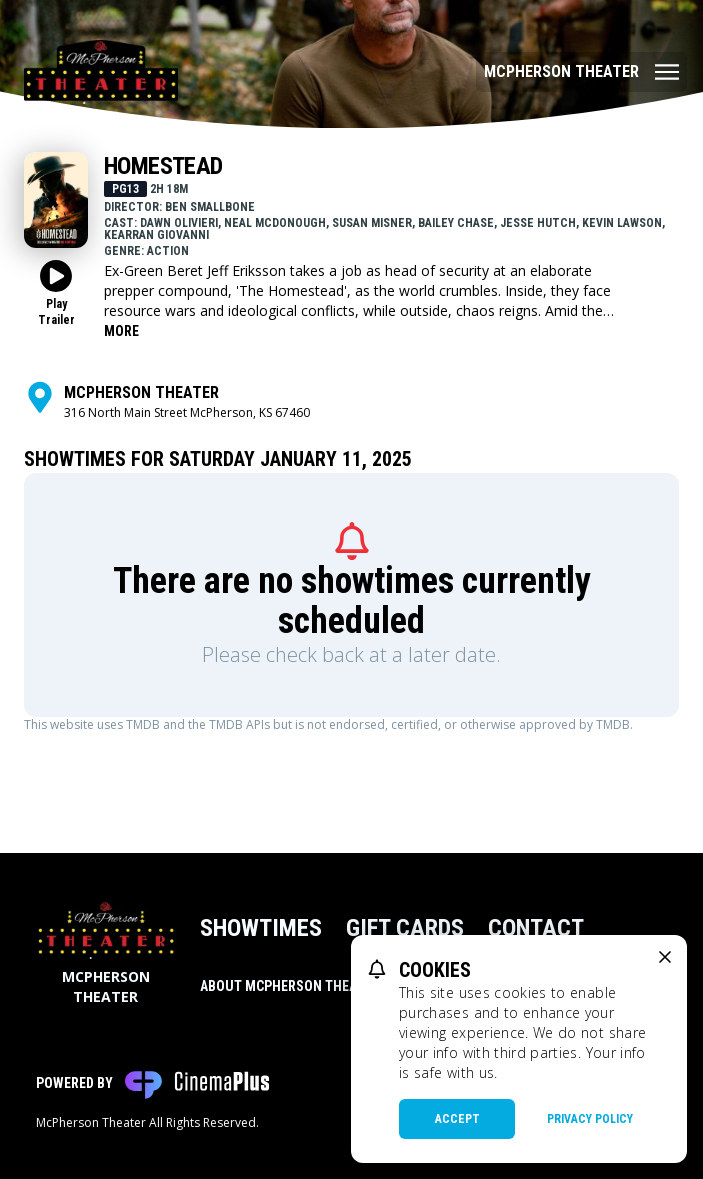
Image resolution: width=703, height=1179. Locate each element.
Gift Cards (405, 928)
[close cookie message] (665, 957)
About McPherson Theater (289, 986)
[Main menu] (581, 72)
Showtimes (261, 928)
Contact (536, 928)
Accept (457, 1119)
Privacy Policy (590, 1119)
